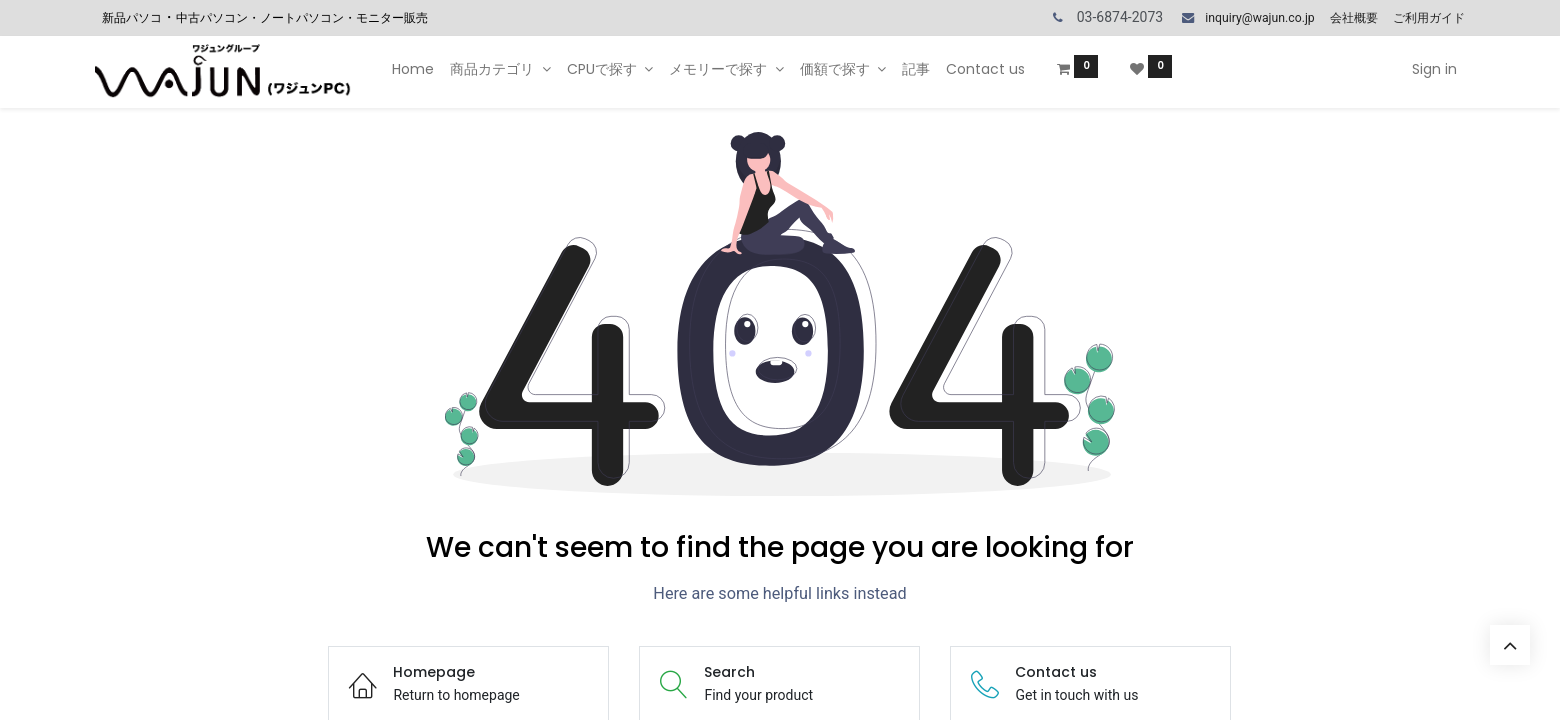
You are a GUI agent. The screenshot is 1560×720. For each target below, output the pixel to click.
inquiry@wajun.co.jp (1259, 18)
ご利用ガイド (1429, 18)
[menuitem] (413, 70)
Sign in (1434, 69)
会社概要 (1354, 18)
